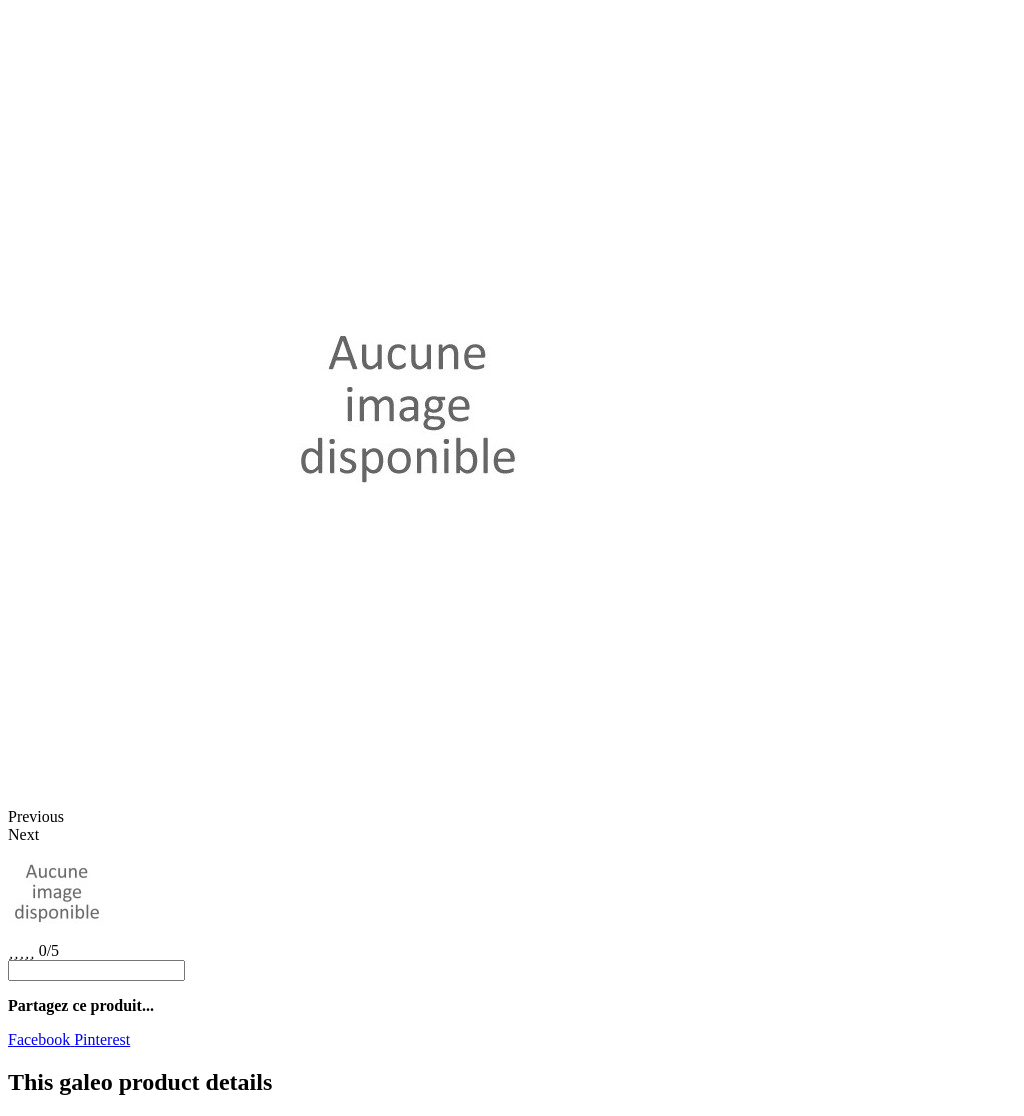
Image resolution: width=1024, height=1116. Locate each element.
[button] (512, 817)
